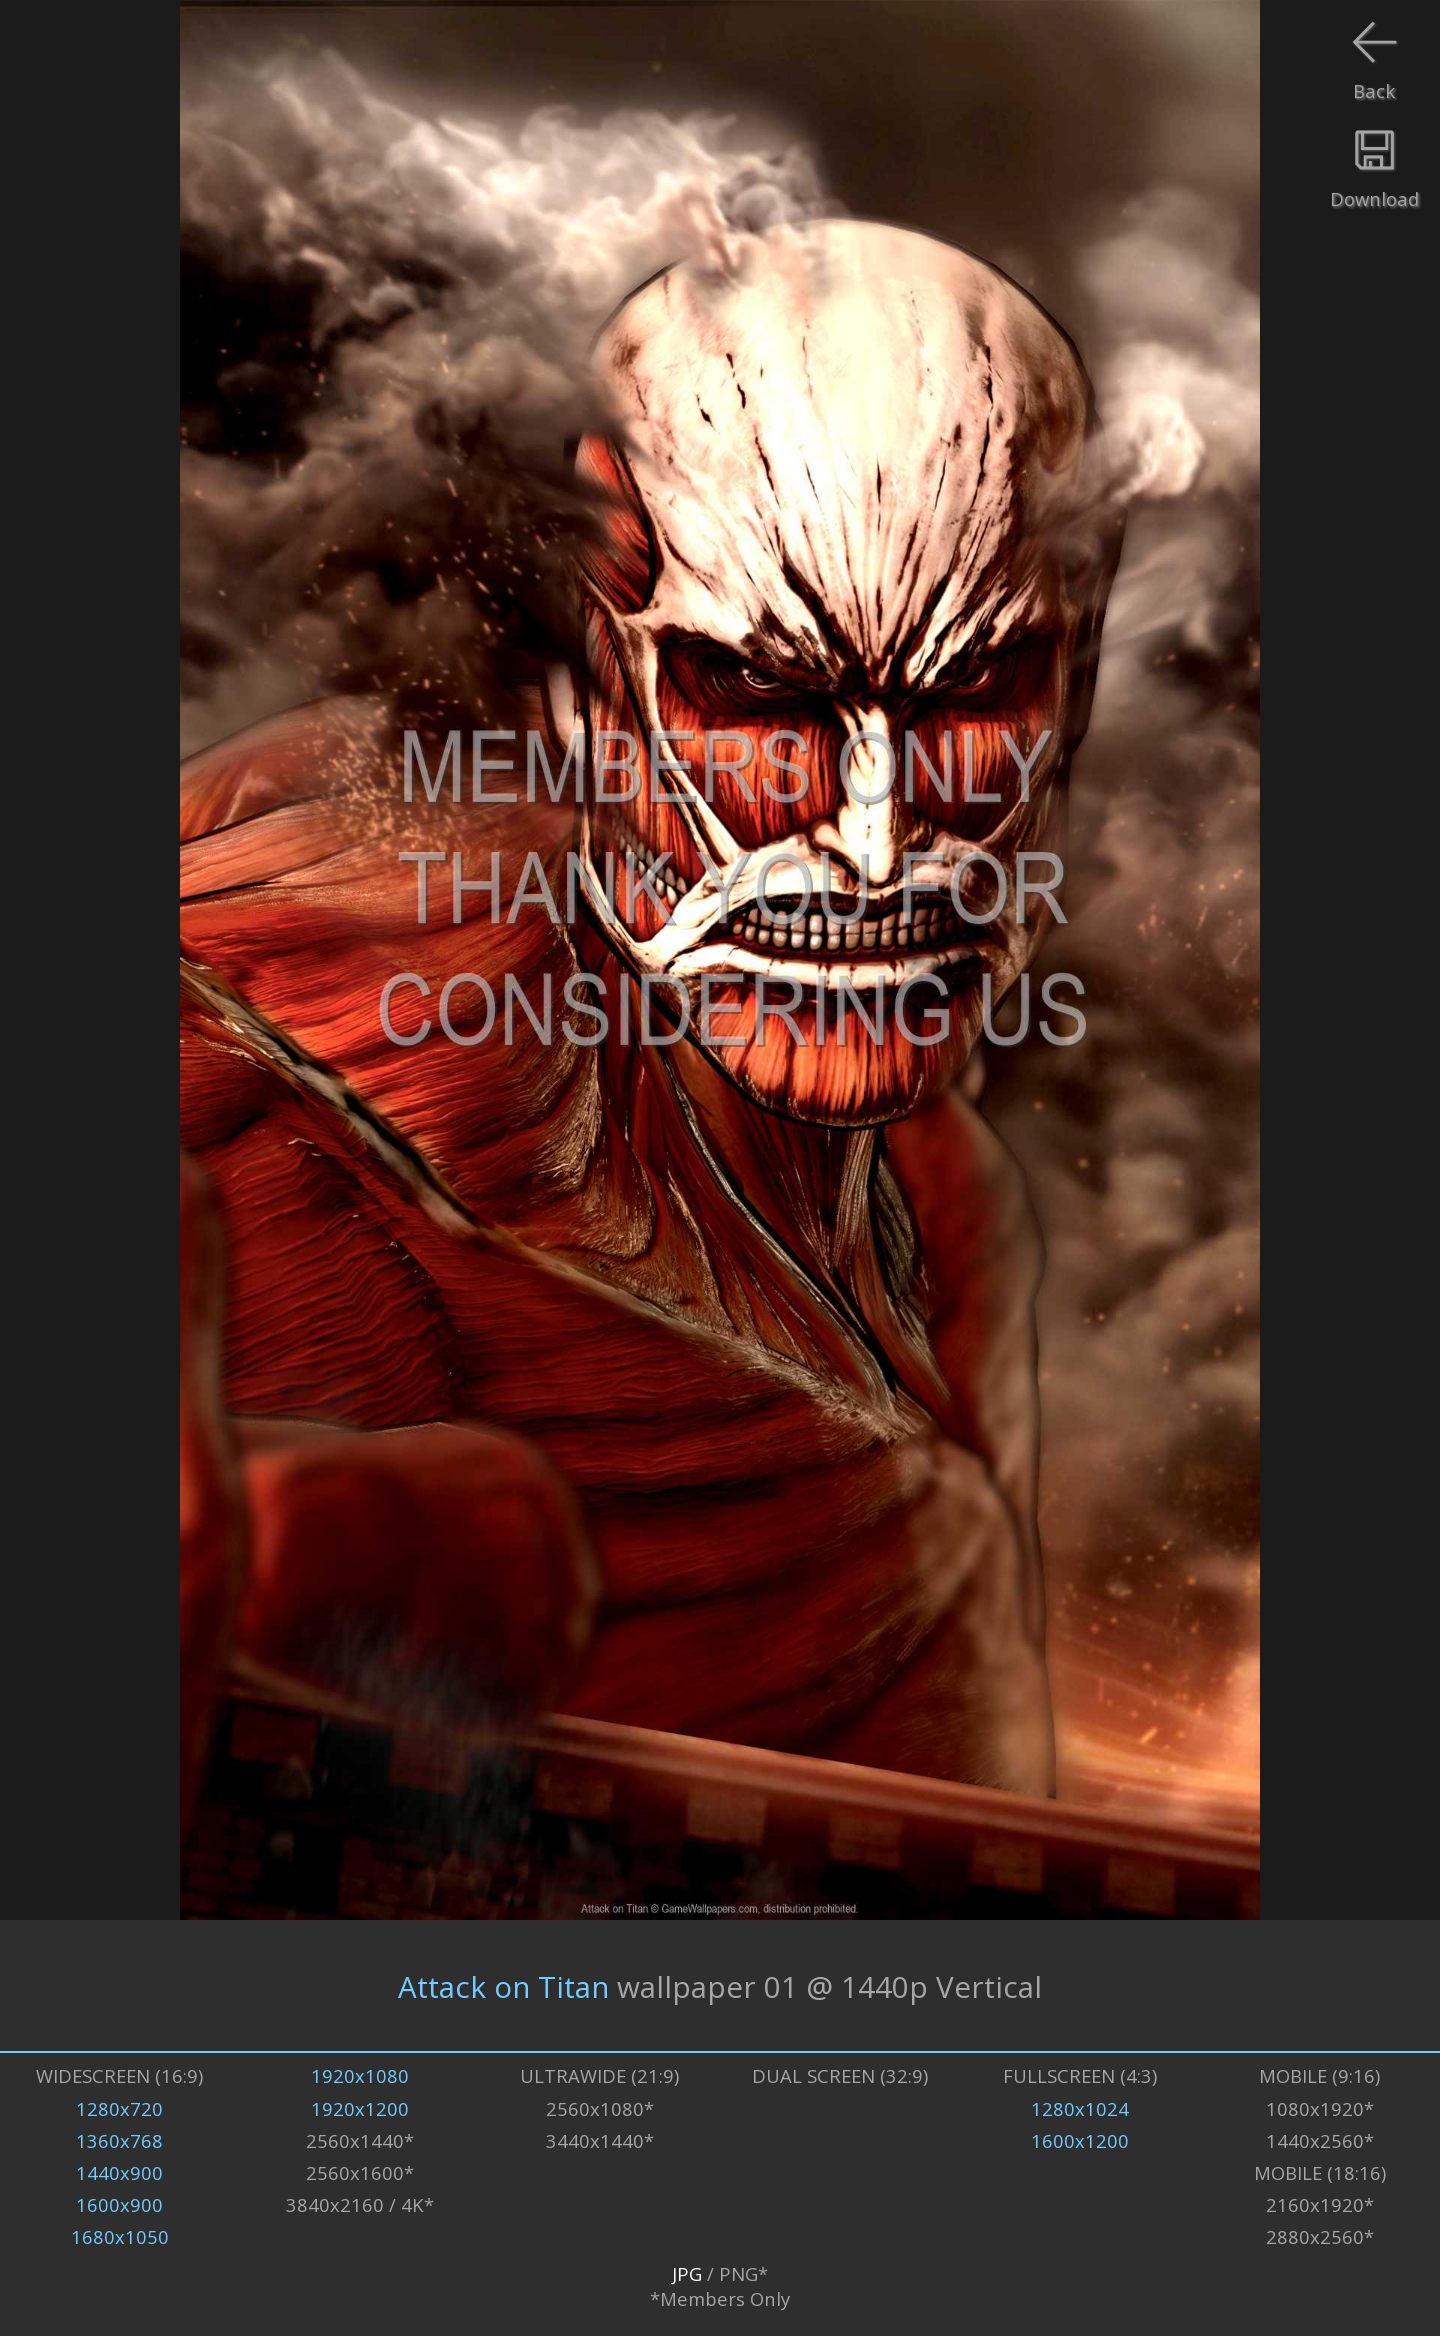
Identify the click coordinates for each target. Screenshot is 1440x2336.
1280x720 (119, 2108)
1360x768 (119, 2140)
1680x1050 (120, 2236)
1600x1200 (1080, 2140)
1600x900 (119, 2204)
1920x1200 (360, 2108)
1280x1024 (1080, 2108)
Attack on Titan (503, 1985)
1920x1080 (360, 2075)
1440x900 (119, 2172)
